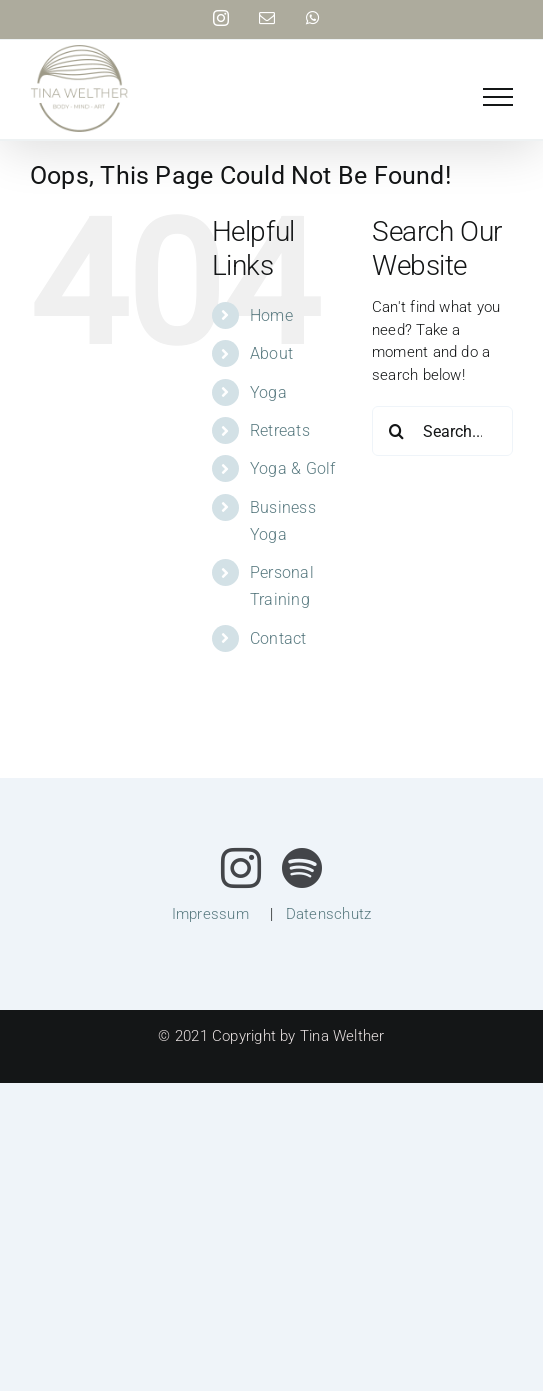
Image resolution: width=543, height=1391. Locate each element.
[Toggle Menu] (498, 97)
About (271, 353)
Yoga (268, 392)
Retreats (280, 430)
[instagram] (241, 868)
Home (271, 315)
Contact (278, 638)
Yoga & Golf (292, 468)
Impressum (210, 914)
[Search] (397, 431)
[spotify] (302, 868)
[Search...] (442, 431)
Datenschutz (328, 914)
